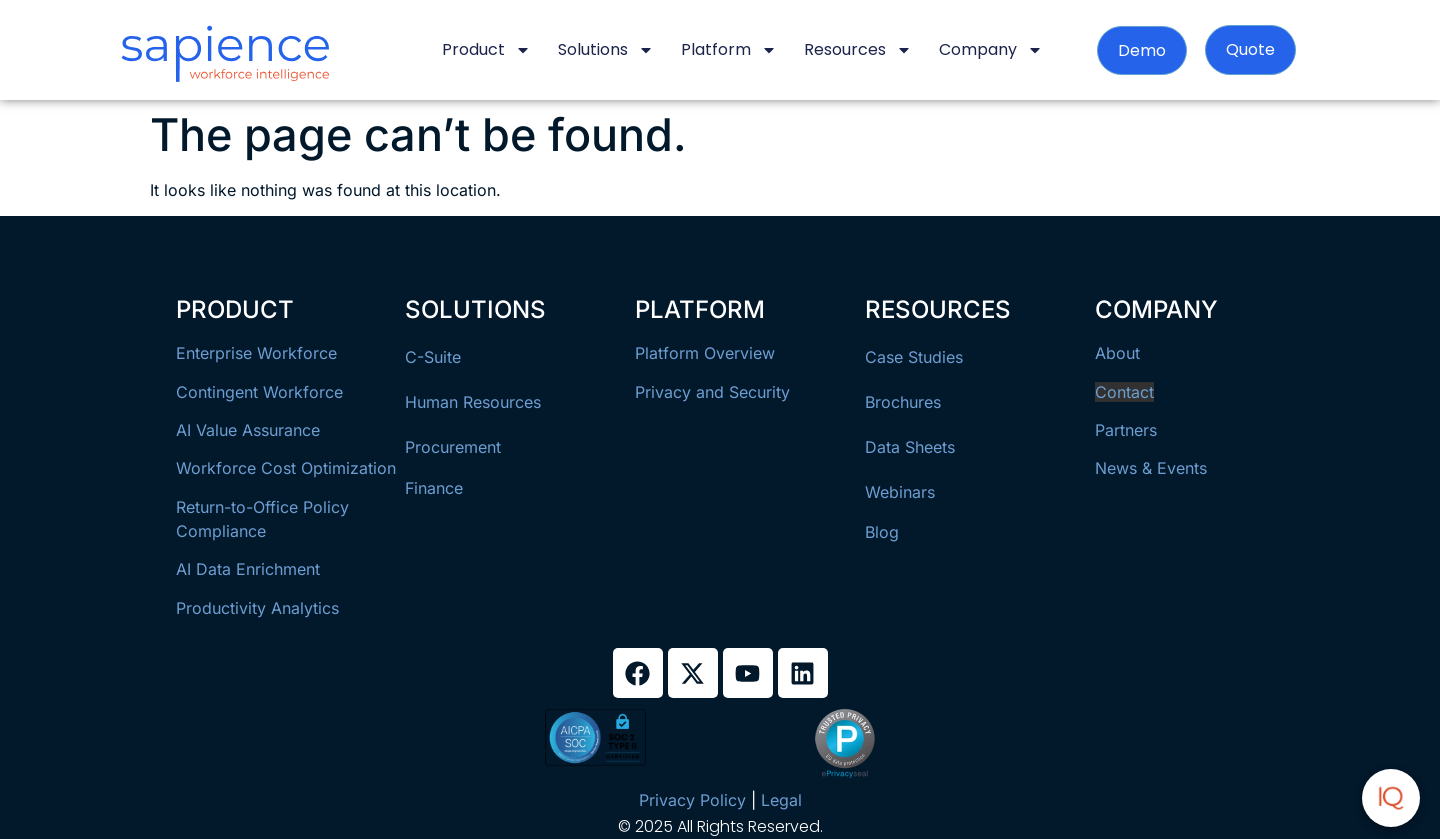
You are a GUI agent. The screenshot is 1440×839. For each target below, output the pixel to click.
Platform (729, 50)
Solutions (606, 50)
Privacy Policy (692, 800)
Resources (858, 50)
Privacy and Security (712, 392)
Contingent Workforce (259, 392)
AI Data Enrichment (248, 569)
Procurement (453, 447)
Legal (781, 800)
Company (991, 50)
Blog (882, 532)
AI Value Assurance (248, 430)
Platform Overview (705, 353)
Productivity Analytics (257, 608)
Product (486, 50)
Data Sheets (910, 447)
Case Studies (914, 357)
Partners (1126, 430)
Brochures (903, 402)
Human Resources (473, 402)
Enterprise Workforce (256, 353)
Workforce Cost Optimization (286, 468)
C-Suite (433, 357)
